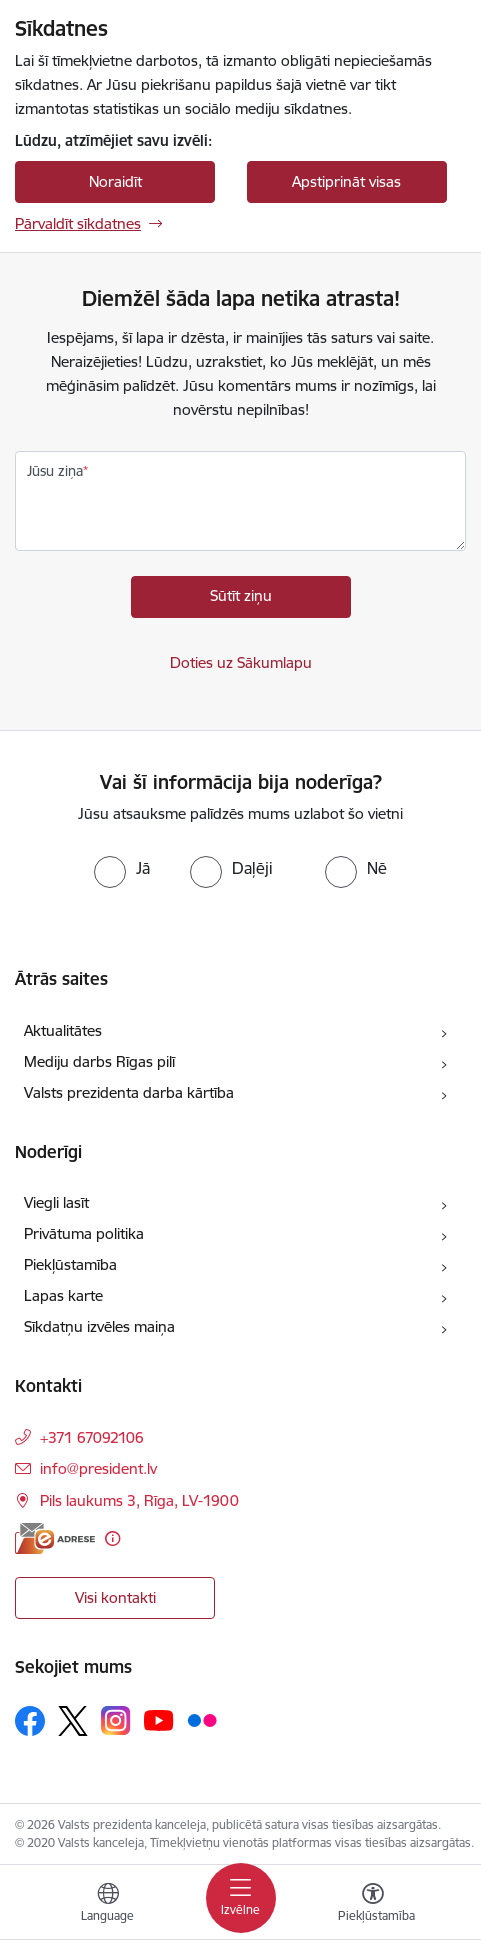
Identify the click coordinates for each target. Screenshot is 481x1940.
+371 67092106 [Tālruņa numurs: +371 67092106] (92, 1437)
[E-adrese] (55, 1538)
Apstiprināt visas (346, 181)
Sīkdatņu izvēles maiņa (99, 1326)
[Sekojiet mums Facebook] (30, 1721)
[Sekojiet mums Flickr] (202, 1720)
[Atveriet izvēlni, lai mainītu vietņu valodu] (108, 1905)
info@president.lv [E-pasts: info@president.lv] (98, 1468)
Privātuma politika (84, 1233)
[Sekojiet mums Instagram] (116, 1720)
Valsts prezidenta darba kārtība (129, 1092)
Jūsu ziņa (55, 471)
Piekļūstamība (70, 1264)
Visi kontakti (115, 1597)
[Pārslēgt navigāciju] (241, 1898)
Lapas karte (63, 1295)
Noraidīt (115, 181)
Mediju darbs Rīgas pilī (99, 1061)
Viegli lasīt (56, 1202)
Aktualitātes (63, 1030)
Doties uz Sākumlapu (241, 662)
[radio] (122, 868)
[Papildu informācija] (112, 1538)
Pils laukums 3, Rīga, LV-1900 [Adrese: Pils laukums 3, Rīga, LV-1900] (139, 1500)
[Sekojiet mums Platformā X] (73, 1721)
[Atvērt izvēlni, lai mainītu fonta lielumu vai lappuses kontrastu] (373, 1905)
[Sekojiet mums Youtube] (159, 1720)
